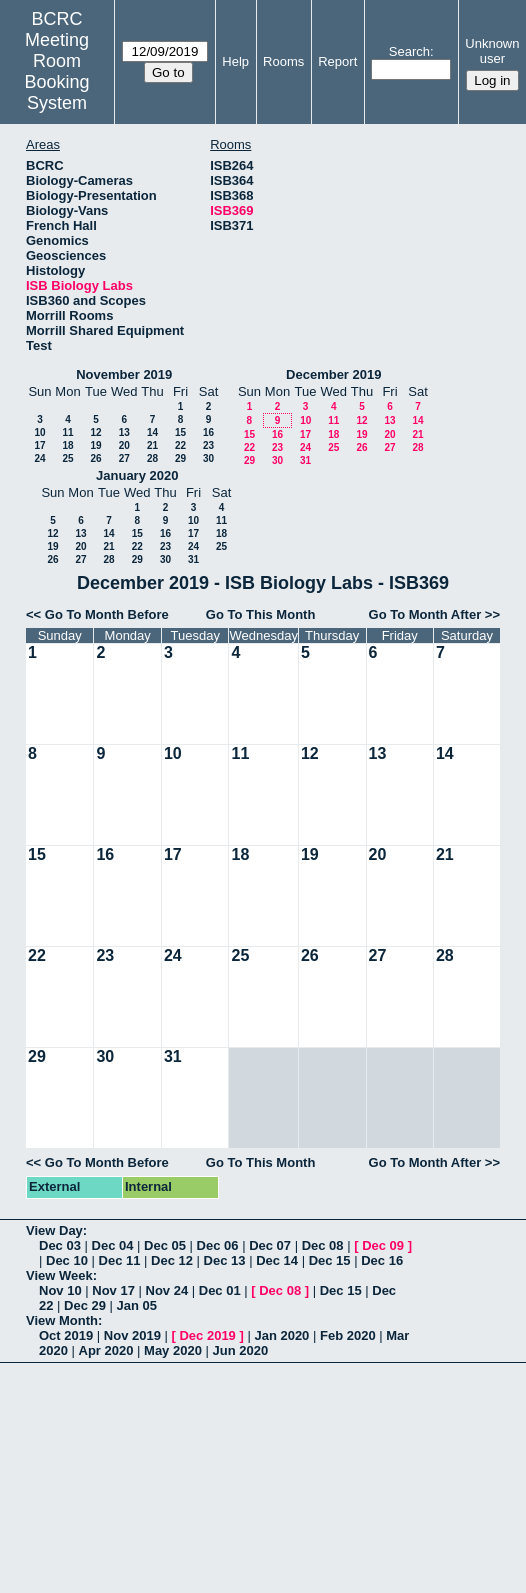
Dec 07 (270, 1245)
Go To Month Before (107, 614)
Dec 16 (382, 1260)
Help (235, 61)
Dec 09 (383, 1245)
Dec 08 (323, 1245)
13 (124, 432)
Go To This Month (261, 614)
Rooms (283, 61)
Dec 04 (113, 1245)
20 (124, 445)
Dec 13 (225, 1260)
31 (305, 460)
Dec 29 (85, 1305)
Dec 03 (60, 1245)
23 (208, 445)
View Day (54, 1230)
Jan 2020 (281, 1335)
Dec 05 (165, 1245)
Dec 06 (218, 1245)
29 (180, 458)
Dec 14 (277, 1260)
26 (95, 458)
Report (337, 61)
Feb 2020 (348, 1335)
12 (95, 432)
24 (39, 458)
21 (152, 445)
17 (39, 445)
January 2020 (137, 475)
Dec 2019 (207, 1335)
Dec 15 (330, 1260)
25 (67, 458)
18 (67, 445)
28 (152, 458)
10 (39, 432)
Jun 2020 (241, 1350)
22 (180, 445)
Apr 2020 (106, 1350)
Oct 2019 (66, 1335)
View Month (62, 1320)
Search (409, 51)
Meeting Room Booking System (57, 71)
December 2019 (333, 374)
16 (208, 432)
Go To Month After (425, 614)
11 (67, 432)
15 (180, 432)
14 (152, 432)
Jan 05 (137, 1305)
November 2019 (124, 374)
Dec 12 (172, 1260)
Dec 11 (120, 1260)
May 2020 (173, 1350)
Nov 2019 (132, 1335)
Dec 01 (220, 1290)
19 (95, 445)
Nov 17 (113, 1290)
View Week (59, 1275)
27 (124, 458)
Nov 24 (167, 1290)
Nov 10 (60, 1290)
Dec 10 (67, 1260)
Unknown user (492, 51)
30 (208, 458)
